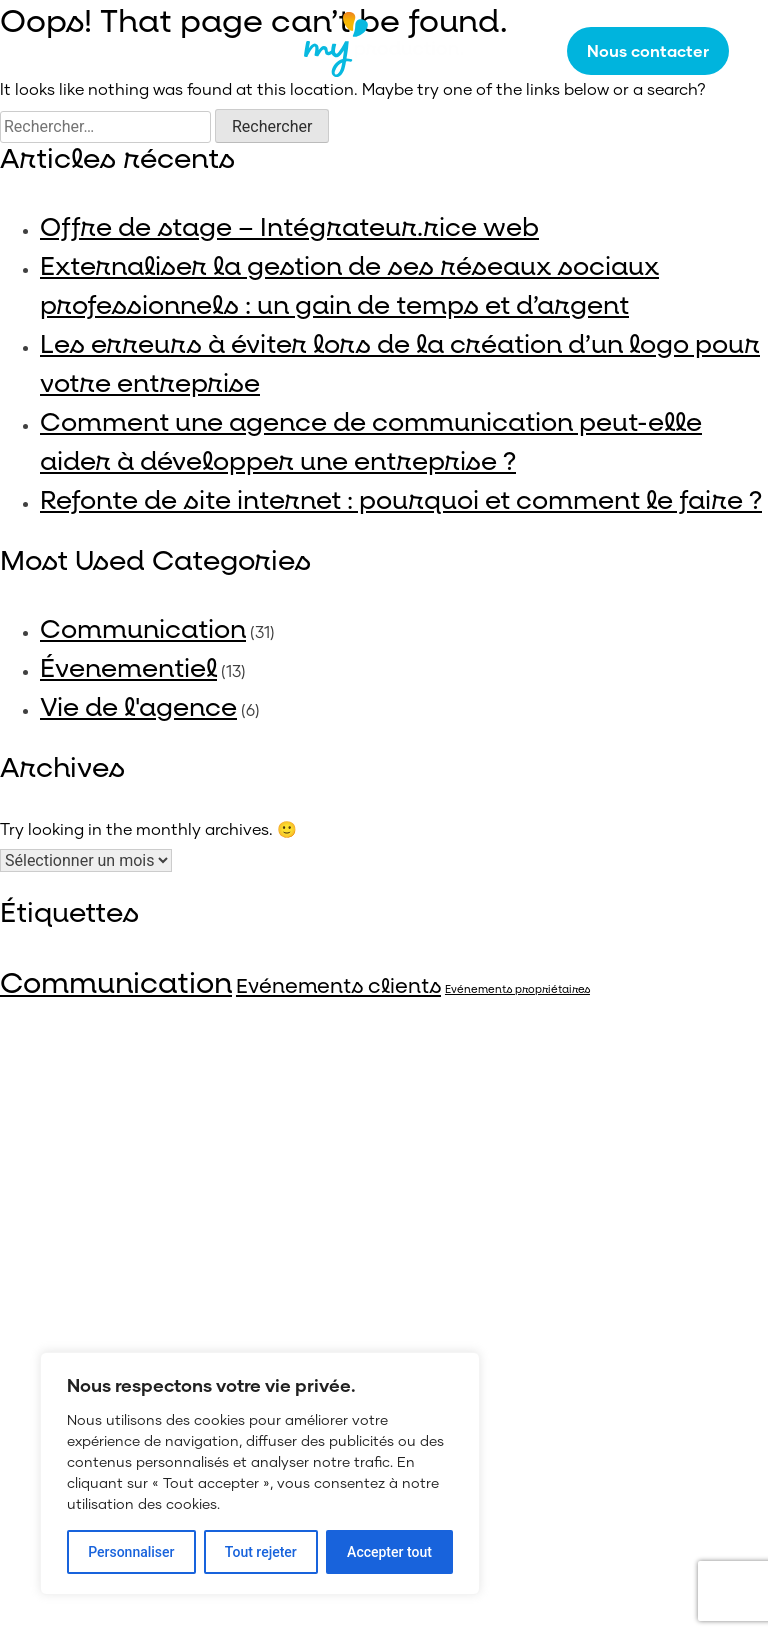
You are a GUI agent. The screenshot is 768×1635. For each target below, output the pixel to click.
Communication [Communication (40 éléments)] (116, 984)
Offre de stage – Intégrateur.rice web (289, 228)
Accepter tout (389, 1552)
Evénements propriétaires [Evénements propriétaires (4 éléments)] (517, 990)
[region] (260, 1473)
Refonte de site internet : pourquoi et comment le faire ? (401, 501)
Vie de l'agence (138, 708)
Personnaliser (131, 1552)
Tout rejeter (261, 1552)
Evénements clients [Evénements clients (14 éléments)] (338, 986)
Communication (143, 630)
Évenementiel (128, 669)
